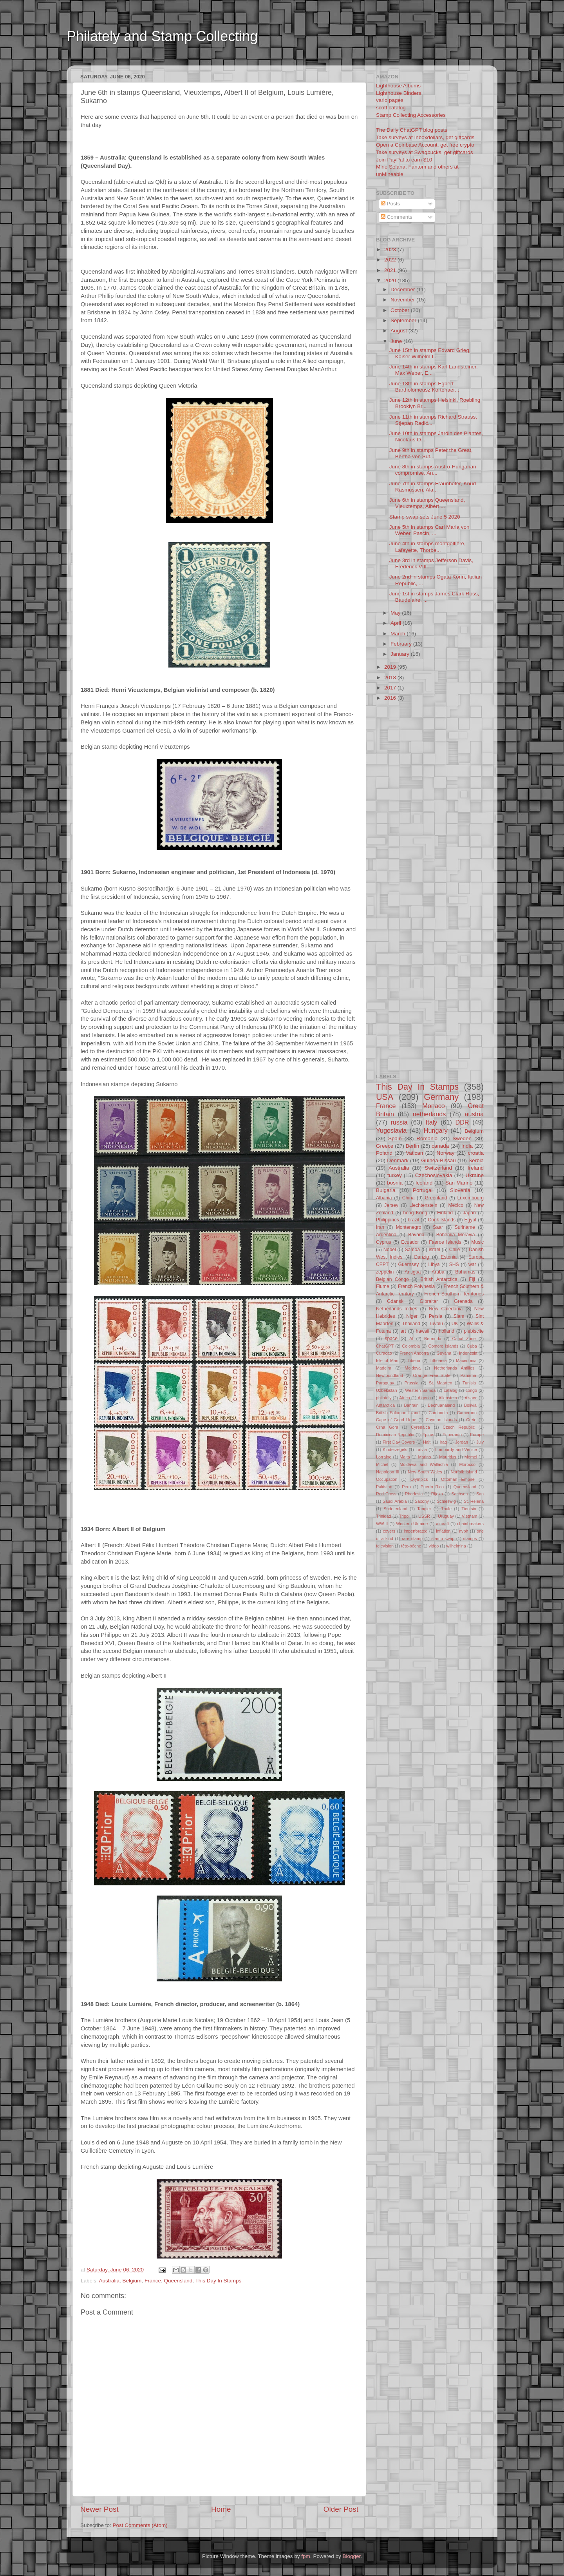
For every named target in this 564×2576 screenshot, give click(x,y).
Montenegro (408, 1227)
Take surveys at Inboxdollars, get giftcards (425, 137)
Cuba (472, 1346)
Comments (396, 217)
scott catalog (391, 108)
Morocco (467, 1464)
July (480, 1442)
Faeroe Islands (445, 1242)
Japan (469, 1212)
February (401, 644)
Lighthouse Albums (398, 86)
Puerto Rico (432, 1486)
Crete (471, 1419)
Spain (395, 1138)
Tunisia (469, 1383)
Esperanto (452, 1434)
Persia (435, 1316)
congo (471, 1390)
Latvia (421, 1449)
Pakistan (384, 1486)
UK (455, 1323)
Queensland (178, 2281)
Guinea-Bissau (438, 1160)
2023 (391, 249)
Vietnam (469, 1516)
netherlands (429, 1113)
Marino (424, 1457)
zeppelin (385, 1272)
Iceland (424, 1183)
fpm (305, 2556)
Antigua (413, 1272)
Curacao (384, 1353)
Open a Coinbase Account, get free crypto (425, 145)
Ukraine (474, 1175)
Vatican (414, 1153)
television (385, 1546)
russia (398, 1122)
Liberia (414, 1360)
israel (434, 1249)
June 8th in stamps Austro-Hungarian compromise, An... (432, 470)
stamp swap (442, 1538)
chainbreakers (470, 1523)
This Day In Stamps (218, 2281)
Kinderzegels (395, 1449)
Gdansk (395, 1301)
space (391, 1338)
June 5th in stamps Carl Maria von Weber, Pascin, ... (429, 530)
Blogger (351, 2556)
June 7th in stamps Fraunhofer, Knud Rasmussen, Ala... (432, 487)
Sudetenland (395, 1508)
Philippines (387, 1220)
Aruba (438, 1272)
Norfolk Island (463, 1471)
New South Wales (425, 1471)
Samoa (412, 1249)
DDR (462, 1122)
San (480, 1493)
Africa (404, 1397)
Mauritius (447, 1457)
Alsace (471, 1397)
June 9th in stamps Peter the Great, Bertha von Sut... (431, 453)
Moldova (413, 1368)
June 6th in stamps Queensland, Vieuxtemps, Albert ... (427, 503)
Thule (446, 1508)
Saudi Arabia (395, 1501)
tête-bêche (411, 1546)
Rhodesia (414, 1493)
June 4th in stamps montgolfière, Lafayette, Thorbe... (427, 547)
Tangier (424, 1508)
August (399, 331)
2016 (391, 698)
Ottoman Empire (458, 1479)
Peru (406, 1486)
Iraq (443, 1442)
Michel (382, 1464)
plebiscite (474, 1331)
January (400, 654)
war (472, 1264)
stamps (470, 1538)
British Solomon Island (397, 1412)
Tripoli (404, 1516)
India (467, 1146)
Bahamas (465, 1272)
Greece (384, 1146)
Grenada (463, 1301)
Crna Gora (387, 1427)
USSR (424, 1516)
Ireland (476, 1168)
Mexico (455, 1205)
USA (384, 1097)
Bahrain (411, 1405)
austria (474, 1113)
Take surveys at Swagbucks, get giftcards (424, 152)
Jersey (391, 1205)
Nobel (389, 1249)
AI (411, 1338)
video (433, 1546)
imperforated (416, 1531)
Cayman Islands (441, 1419)
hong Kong (415, 1212)
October (400, 310)
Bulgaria (386, 1190)
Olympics (419, 1479)
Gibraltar (429, 1301)
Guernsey (408, 1264)
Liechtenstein (423, 1205)
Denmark (398, 1160)
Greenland (436, 1198)
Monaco (433, 1105)
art (403, 1331)
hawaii (422, 1331)
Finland (445, 1212)
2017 (391, 688)
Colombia (411, 1346)
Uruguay (446, 1516)
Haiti (427, 1442)
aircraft (442, 1523)
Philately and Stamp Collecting (162, 36)
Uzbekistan (386, 1390)
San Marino (459, 1183)
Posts (390, 204)
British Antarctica (438, 1279)
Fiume (382, 1286)
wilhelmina (456, 1546)
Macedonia (466, 1360)
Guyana (444, 1353)
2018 (391, 677)
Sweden (462, 1138)
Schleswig (446, 1501)
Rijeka (437, 1493)
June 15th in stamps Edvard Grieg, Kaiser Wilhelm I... (430, 353)
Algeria (424, 1397)
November (403, 300)
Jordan (461, 1442)
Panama (468, 1375)
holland (446, 1331)
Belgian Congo (392, 1279)
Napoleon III (387, 1471)
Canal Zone (464, 1338)
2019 (391, 667)
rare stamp (412, 1538)
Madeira (383, 1368)
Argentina (386, 1234)
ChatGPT (385, 1346)
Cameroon (466, 1412)
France (153, 2281)
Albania (384, 1198)
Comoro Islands (443, 1346)
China (408, 1198)
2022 (391, 260)
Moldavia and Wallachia (424, 1464)
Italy (431, 1122)
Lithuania (438, 1360)
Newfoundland (389, 1375)
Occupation (387, 1479)
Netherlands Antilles (454, 1368)
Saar (438, 1227)
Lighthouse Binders (398, 93)
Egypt (470, 1220)
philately (384, 1397)
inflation (443, 1531)
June (396, 341)
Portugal (422, 1190)
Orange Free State (431, 1375)
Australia (109, 2281)
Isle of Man (387, 1360)
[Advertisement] (217, 60)
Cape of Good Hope (396, 1419)
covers (389, 1531)
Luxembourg (470, 1198)
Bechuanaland (441, 1405)
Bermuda (432, 1338)
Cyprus (383, 1242)
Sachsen (459, 1493)
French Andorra (414, 1353)
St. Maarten (440, 1383)
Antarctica (385, 1405)
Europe (477, 1434)
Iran (380, 1227)
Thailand (411, 1323)
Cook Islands (442, 1220)
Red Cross (386, 1493)
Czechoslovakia (433, 1175)
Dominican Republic (395, 1434)
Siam (459, 1316)
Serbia (476, 1160)
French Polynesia (416, 1286)
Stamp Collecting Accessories (411, 115)
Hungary (436, 1130)
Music (477, 1242)
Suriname (465, 1227)
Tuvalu (436, 1323)
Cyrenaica (420, 1427)
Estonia (449, 1257)
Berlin (412, 1146)
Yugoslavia (391, 1130)
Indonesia (468, 1353)
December (403, 289)
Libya (433, 1264)
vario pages (389, 100)
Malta (405, 1457)
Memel (471, 1457)
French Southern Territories (454, 1294)
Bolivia (470, 1405)
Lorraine (384, 1457)
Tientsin (468, 1508)
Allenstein (448, 1397)
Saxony (422, 1501)
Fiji (472, 1279)
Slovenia (460, 1190)
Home (221, 2509)
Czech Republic (459, 1427)
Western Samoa (420, 1390)
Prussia (412, 1383)
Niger (412, 1316)
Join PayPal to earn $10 (404, 160)
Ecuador (410, 1242)
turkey (394, 1175)
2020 (391, 280)
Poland (384, 1153)
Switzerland (438, 1168)
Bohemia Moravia (455, 1234)
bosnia (395, 1183)
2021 (391, 270)
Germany (441, 1097)
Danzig (421, 1257)
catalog (450, 1390)
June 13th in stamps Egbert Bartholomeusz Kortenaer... (424, 387)
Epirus (428, 1434)
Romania (426, 1138)
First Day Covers (399, 1442)
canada (440, 1146)
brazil (413, 1220)
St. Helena (474, 1501)
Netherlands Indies (396, 1309)
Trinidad (383, 1516)
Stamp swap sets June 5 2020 (424, 517)
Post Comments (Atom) (140, 2525)
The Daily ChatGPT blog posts (411, 130)
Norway (445, 1153)
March (398, 634)
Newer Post (99, 2509)
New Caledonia (446, 1309)
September (404, 320)
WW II (382, 1523)
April (396, 623)
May (396, 613)
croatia (476, 1153)
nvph (463, 1531)
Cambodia (438, 1412)
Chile (454, 1249)
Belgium (132, 2281)
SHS (454, 1264)
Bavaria (416, 1234)
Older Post (341, 2509)
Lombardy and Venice (456, 1449)
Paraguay (385, 1383)
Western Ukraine (412, 1523)
